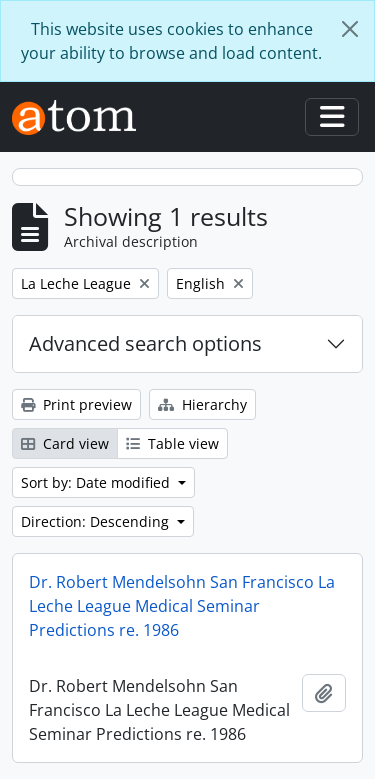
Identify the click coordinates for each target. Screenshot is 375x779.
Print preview (76, 404)
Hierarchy (202, 404)
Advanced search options (145, 343)
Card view (65, 443)
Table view (172, 443)
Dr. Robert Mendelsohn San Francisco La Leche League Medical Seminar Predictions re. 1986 (182, 606)
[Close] (350, 29)
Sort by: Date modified (97, 482)
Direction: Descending (97, 521)
